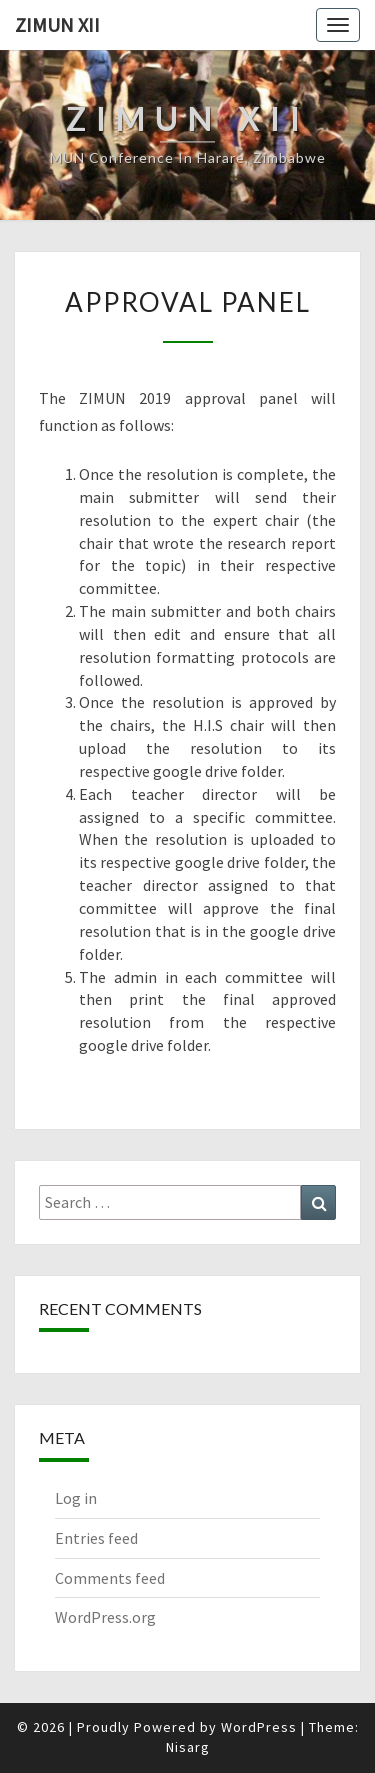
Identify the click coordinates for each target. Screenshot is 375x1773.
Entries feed (96, 1538)
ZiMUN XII (57, 24)
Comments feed (110, 1578)
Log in (76, 1498)
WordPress (259, 1727)
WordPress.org (105, 1617)
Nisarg (188, 1747)
